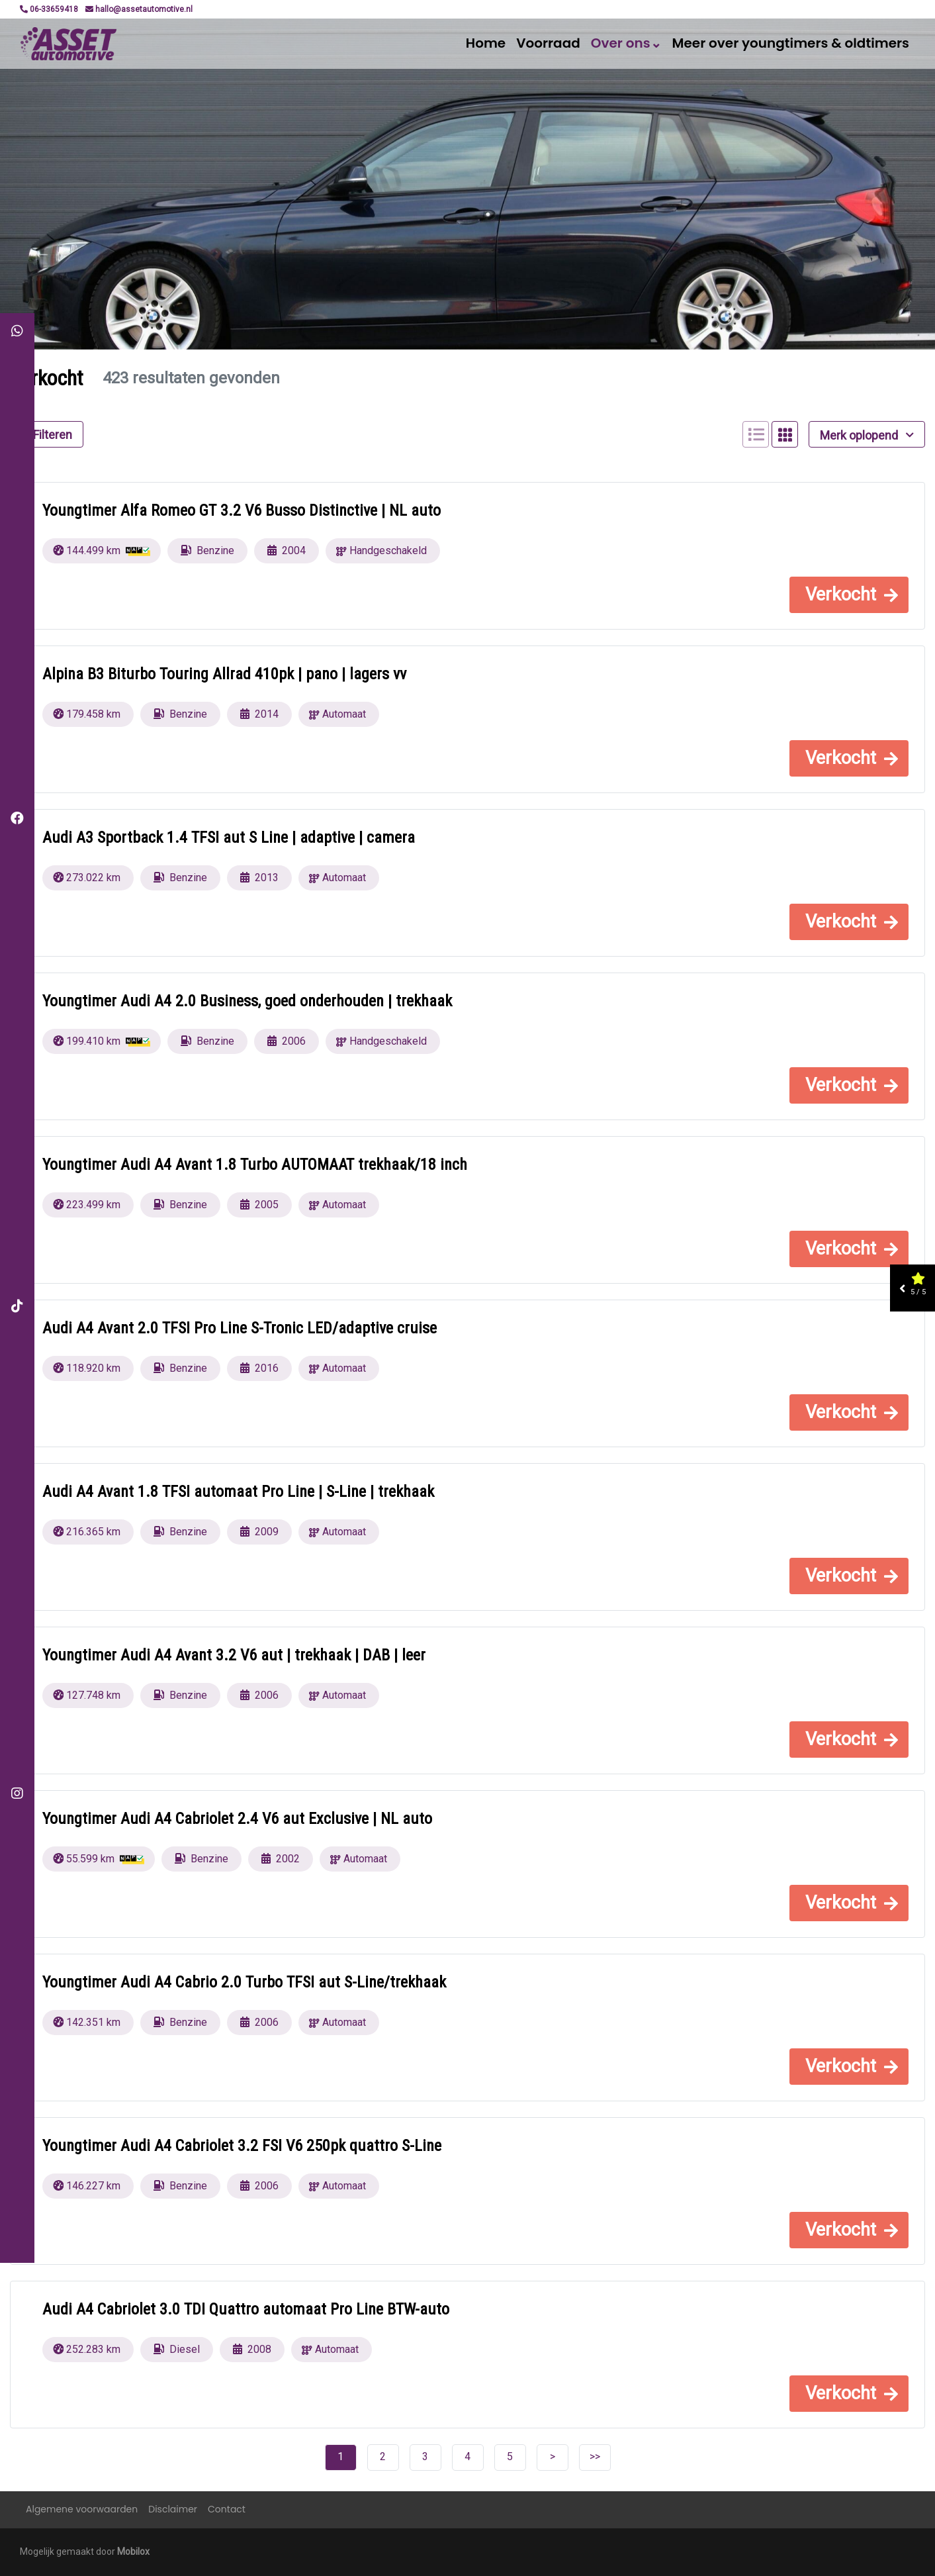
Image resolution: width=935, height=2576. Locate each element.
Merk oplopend (867, 435)
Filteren (46, 435)
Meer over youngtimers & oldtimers (790, 43)
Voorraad (548, 43)
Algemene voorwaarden (82, 2509)
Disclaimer (172, 2509)
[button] (849, 595)
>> (595, 2456)
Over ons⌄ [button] (626, 43)
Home (486, 43)
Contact (226, 2509)
